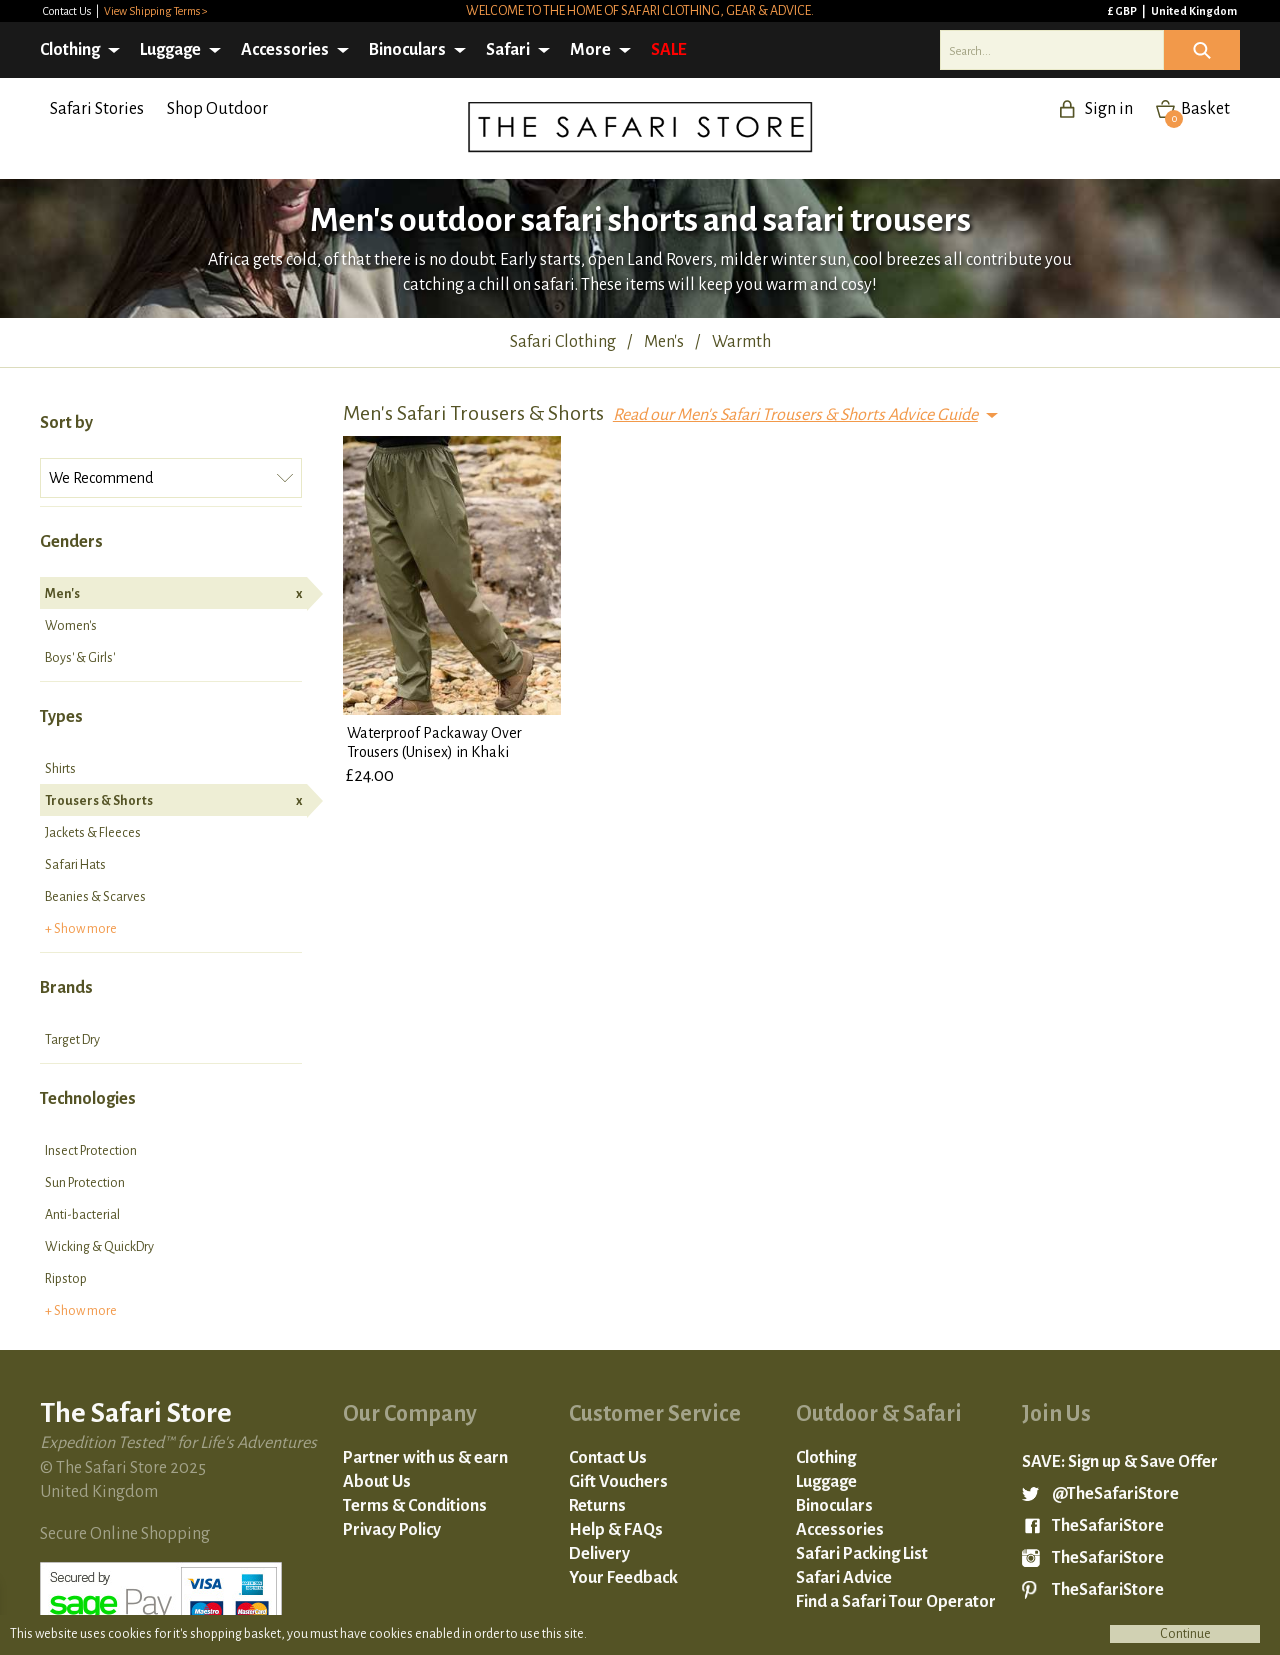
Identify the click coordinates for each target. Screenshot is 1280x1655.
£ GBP (1123, 11)
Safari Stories (97, 109)
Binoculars (407, 50)
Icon (1202, 50)
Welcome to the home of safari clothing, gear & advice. (640, 11)
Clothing (70, 50)
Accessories (285, 50)
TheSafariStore (1108, 1526)
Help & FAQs (616, 1530)
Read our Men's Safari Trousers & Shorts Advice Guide (795, 415)
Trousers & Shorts (173, 801)
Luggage (170, 50)
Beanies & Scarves (95, 897)
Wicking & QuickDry (99, 1247)
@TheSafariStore (1115, 1494)
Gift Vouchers (618, 1482)
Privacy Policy (392, 1530)
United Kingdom (1194, 11)
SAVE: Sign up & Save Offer (1120, 1462)
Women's (71, 626)
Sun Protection (85, 1183)
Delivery (599, 1554)
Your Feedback (623, 1578)
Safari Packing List (862, 1554)
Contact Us (68, 11)
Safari (508, 50)
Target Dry (72, 1040)
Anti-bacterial (82, 1215)
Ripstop (66, 1279)
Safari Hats (75, 865)
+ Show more (81, 929)
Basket (1197, 109)
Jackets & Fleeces (93, 833)
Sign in (1109, 109)
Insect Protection (91, 1151)
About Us (377, 1482)
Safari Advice (844, 1578)
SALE (669, 50)
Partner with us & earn (425, 1458)
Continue (1185, 1634)
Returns (597, 1506)
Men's (173, 594)
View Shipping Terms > (156, 11)
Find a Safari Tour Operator (896, 1602)
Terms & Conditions (415, 1506)
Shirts (60, 769)
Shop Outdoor (217, 109)
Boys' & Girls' (80, 658)
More (590, 50)
